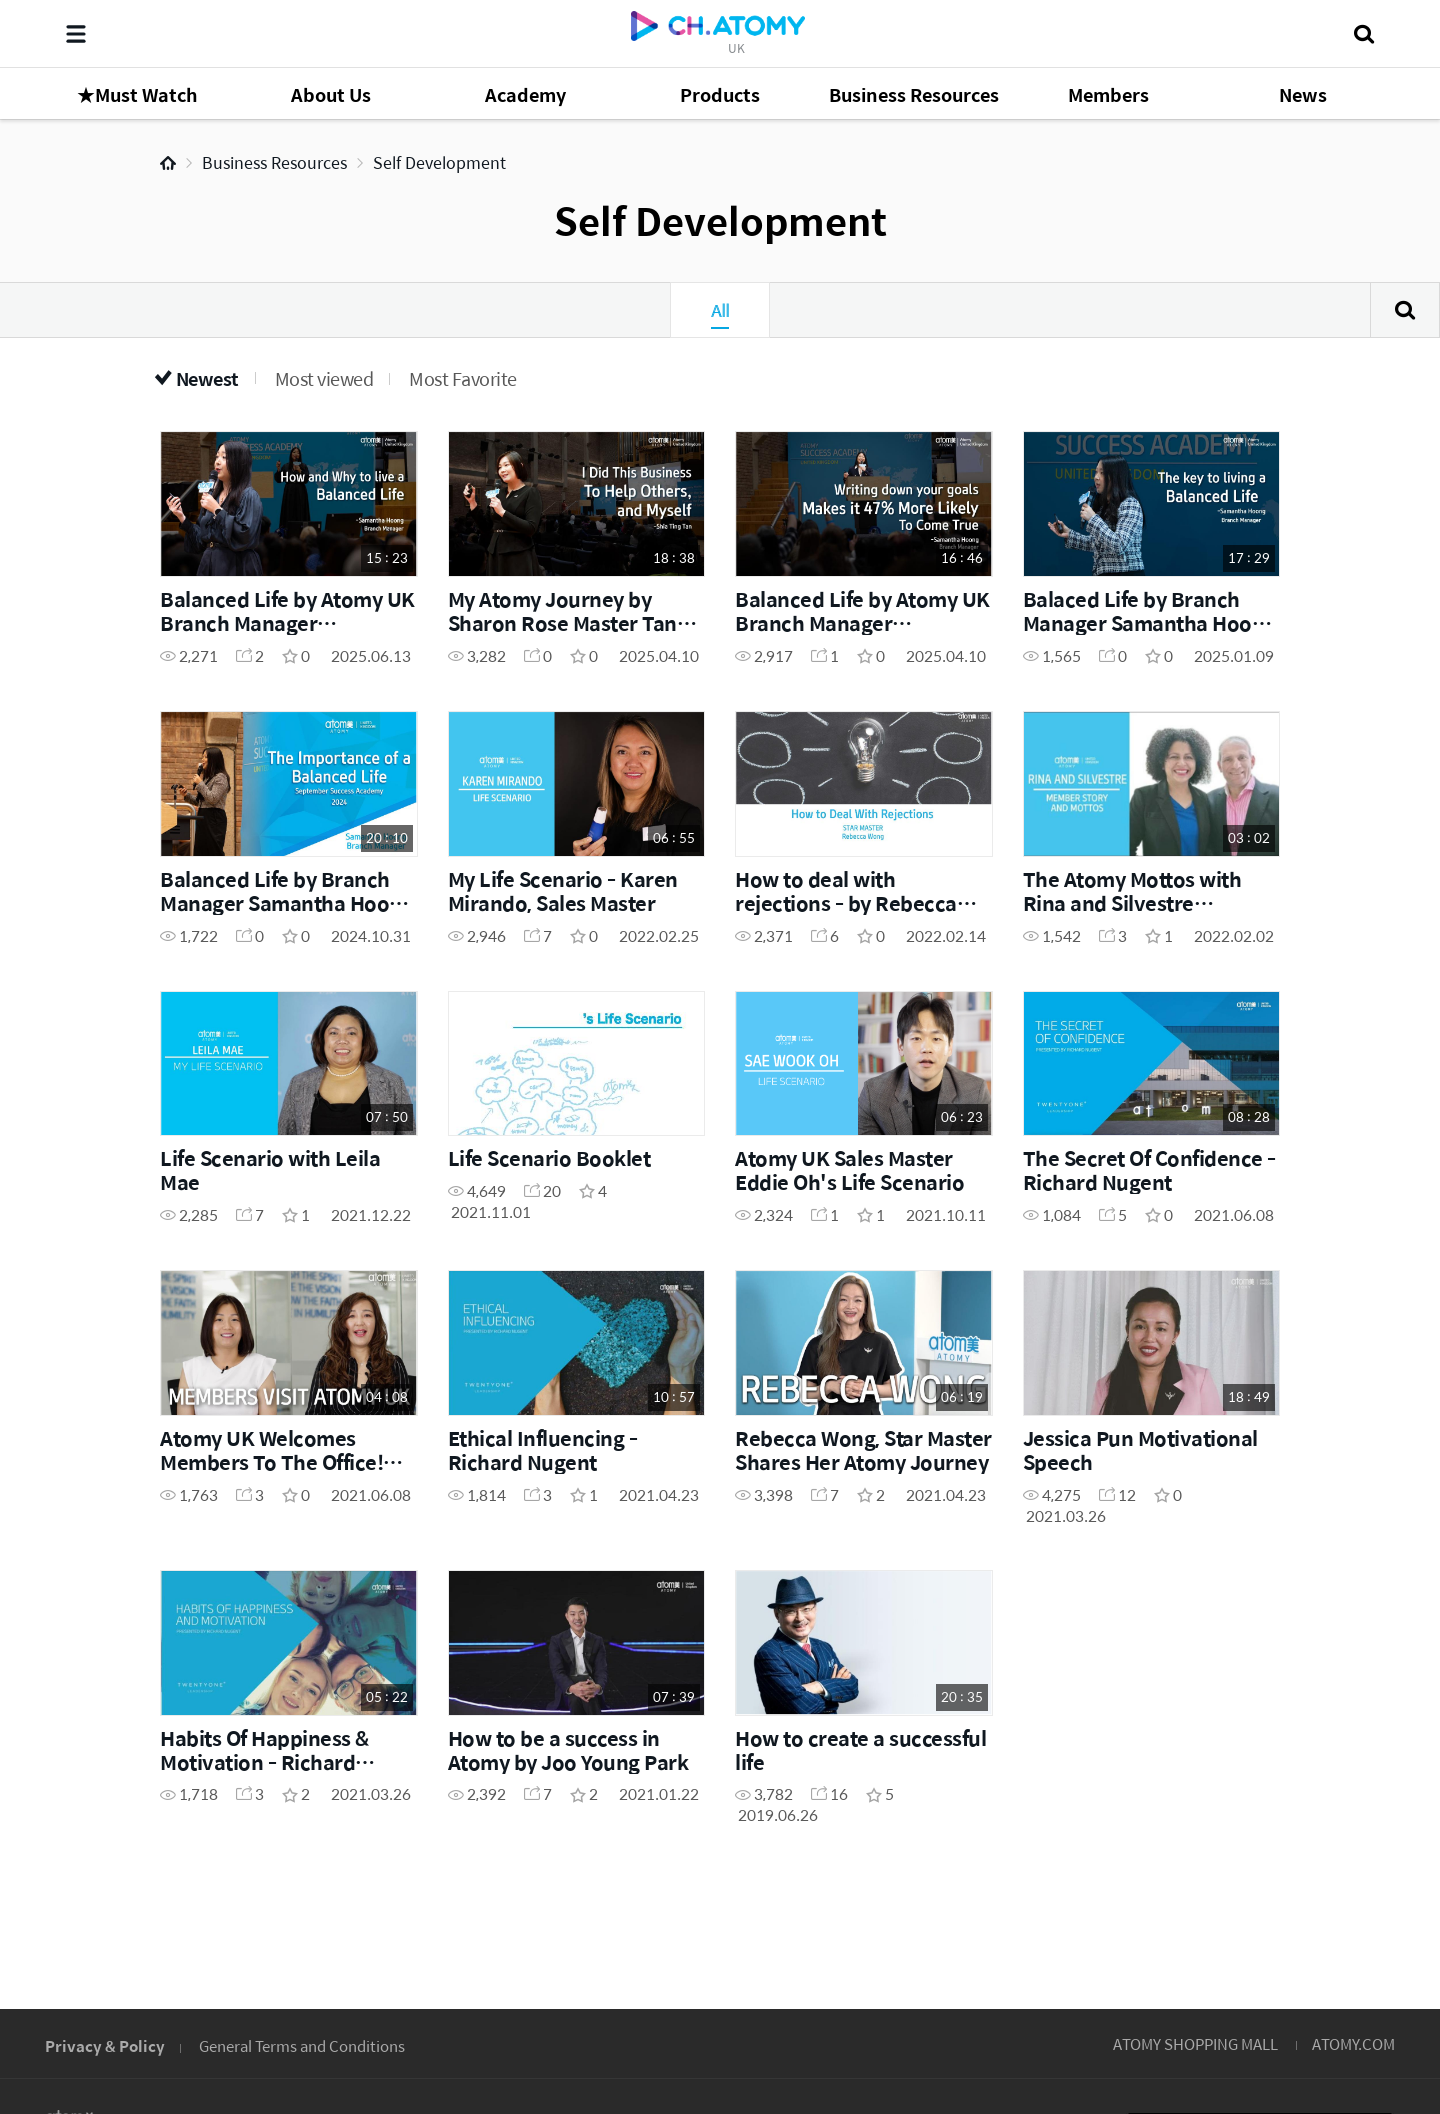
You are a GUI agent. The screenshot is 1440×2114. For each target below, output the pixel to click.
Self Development (439, 162)
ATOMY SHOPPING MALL (1195, 2043)
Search (1405, 310)
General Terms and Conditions (302, 2045)
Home (168, 163)
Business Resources (274, 162)
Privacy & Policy (105, 2045)
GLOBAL (1342, 1921)
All (720, 310)
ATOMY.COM (1353, 2043)
